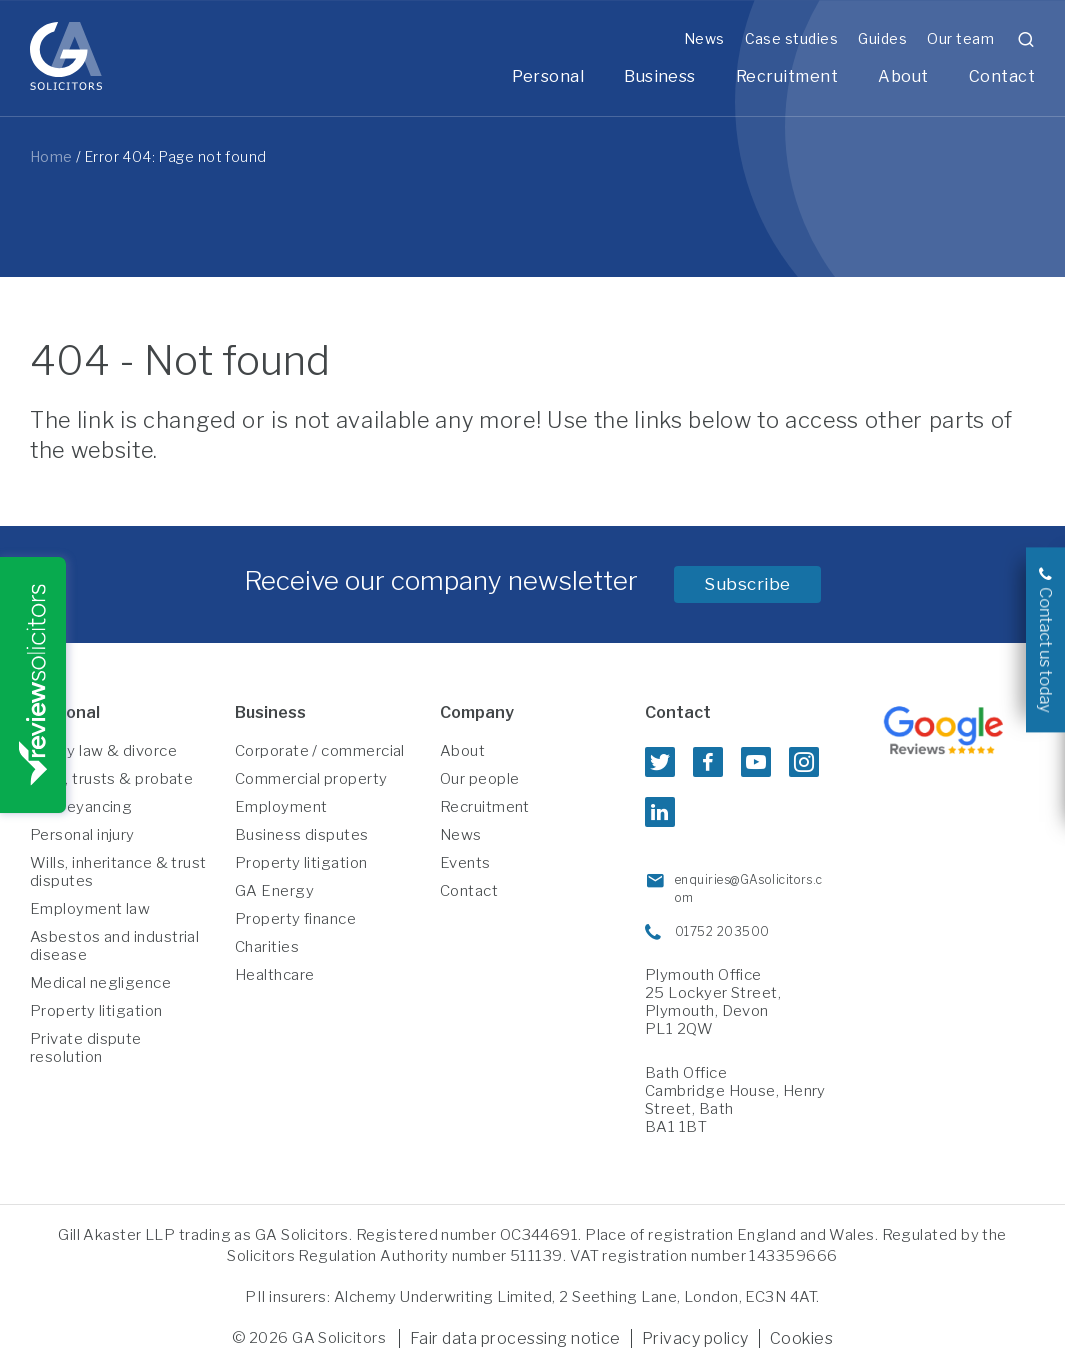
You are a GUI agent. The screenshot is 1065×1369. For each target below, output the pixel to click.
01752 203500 (722, 931)
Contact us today (1045, 649)
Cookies (801, 1338)
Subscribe (747, 584)
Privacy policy (695, 1338)
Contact (1002, 76)
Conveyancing (81, 807)
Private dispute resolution (86, 1048)
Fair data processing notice (515, 1338)
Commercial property (311, 779)
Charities (267, 947)
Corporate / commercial (320, 751)
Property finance (295, 919)
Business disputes (302, 835)
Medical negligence (100, 983)
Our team (960, 38)
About (903, 76)
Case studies (792, 38)
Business (660, 76)
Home (51, 156)
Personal (548, 76)
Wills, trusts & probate (111, 779)
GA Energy (274, 891)
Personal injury (82, 835)
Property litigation (96, 1011)
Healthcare (275, 975)
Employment (281, 807)
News (704, 38)
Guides (882, 38)
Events (465, 863)
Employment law (90, 909)
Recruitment (787, 76)
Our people (480, 779)
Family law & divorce (103, 751)
